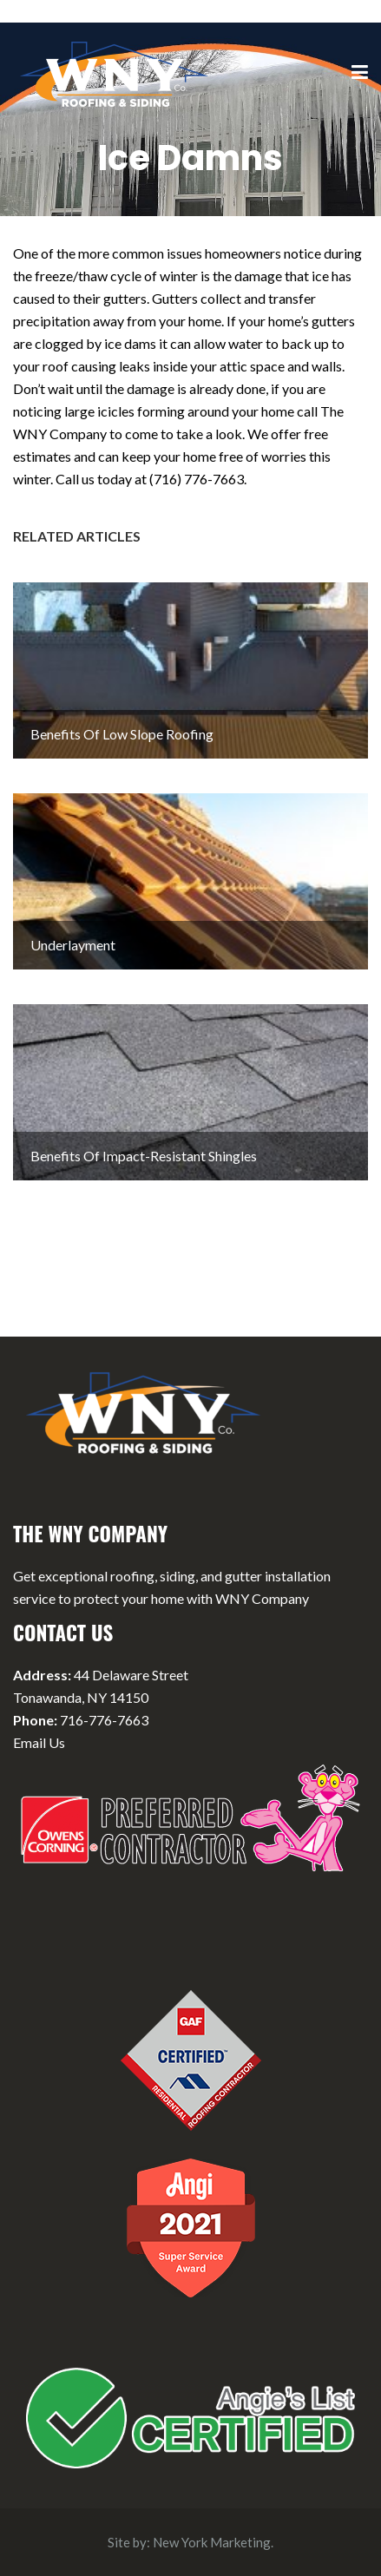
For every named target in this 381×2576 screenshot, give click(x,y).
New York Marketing (212, 2542)
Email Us (39, 1742)
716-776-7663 (104, 1720)
